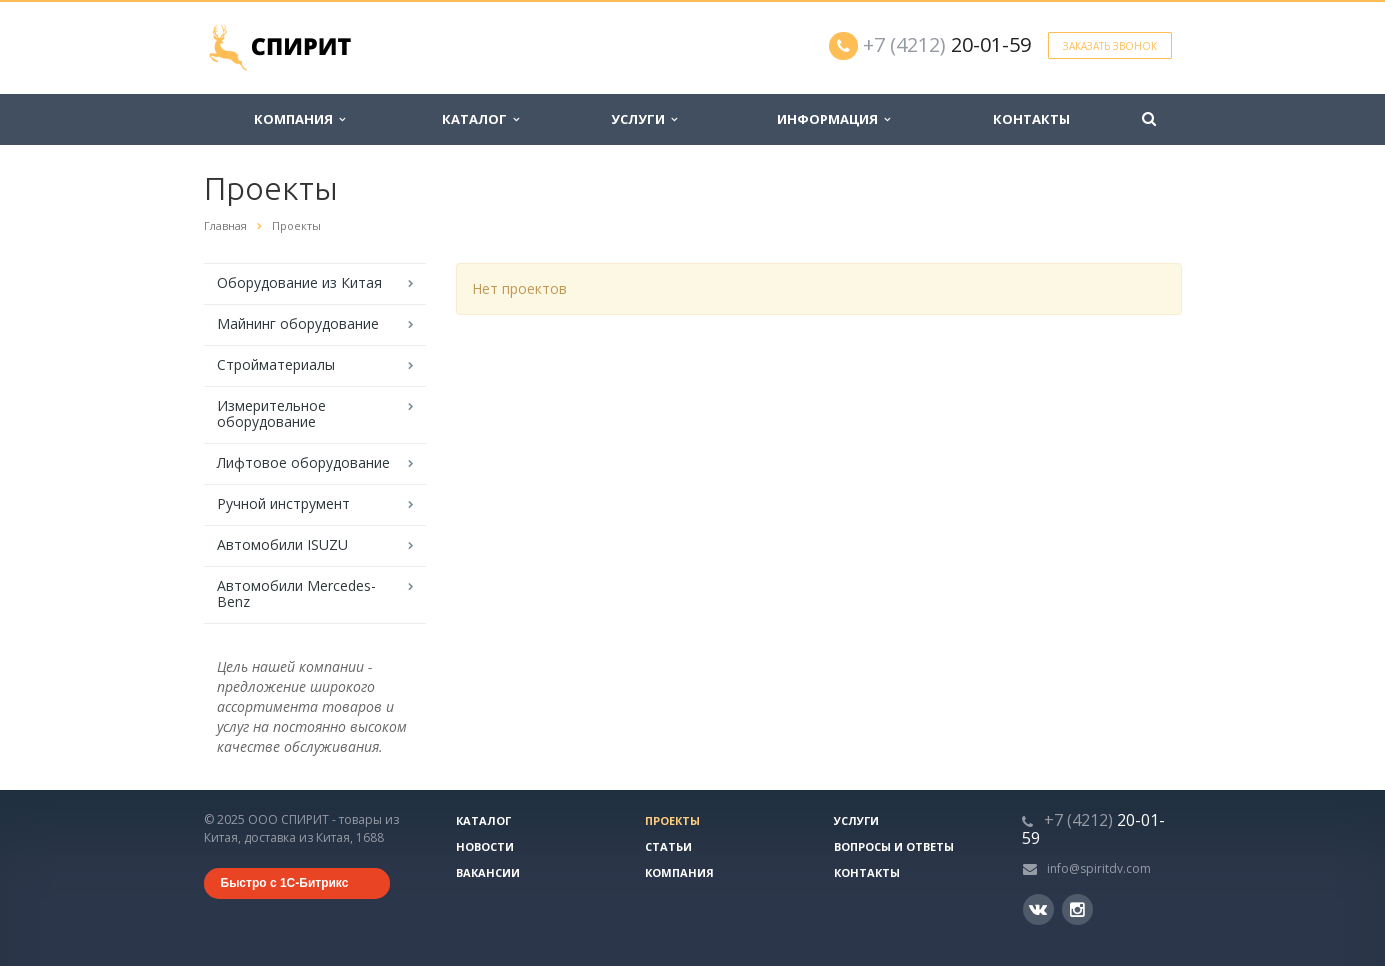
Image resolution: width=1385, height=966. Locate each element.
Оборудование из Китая (299, 282)
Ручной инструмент (283, 503)
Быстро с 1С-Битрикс (285, 883)
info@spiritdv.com (1099, 868)
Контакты (1031, 119)
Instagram (1077, 909)
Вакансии (488, 872)
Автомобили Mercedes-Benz (296, 593)
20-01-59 (947, 44)
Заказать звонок (1110, 46)
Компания (299, 119)
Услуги (644, 119)
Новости (485, 846)
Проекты (672, 820)
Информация (833, 119)
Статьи (668, 846)
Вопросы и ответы (894, 846)
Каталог (480, 119)
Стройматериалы (276, 364)
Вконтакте (1038, 908)
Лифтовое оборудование (303, 462)
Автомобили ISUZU (282, 544)
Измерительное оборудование (271, 413)
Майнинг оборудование (298, 323)
